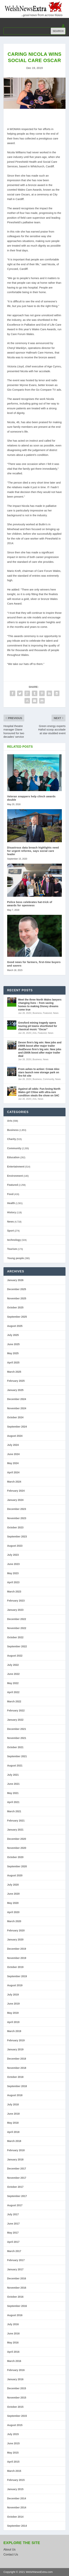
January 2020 (15, 1939)
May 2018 (13, 2122)
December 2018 (16, 2058)
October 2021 (15, 1747)
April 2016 (13, 2351)
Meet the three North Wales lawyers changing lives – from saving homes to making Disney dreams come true (39, 1004)
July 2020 (13, 1884)
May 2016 (13, 2342)
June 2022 (13, 1673)
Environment (15, 1175)
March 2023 (14, 1591)
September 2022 (17, 1646)
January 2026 (15, 1280)
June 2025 (13, 1344)
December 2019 (16, 1948)
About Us (9, 2549)
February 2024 (16, 1490)
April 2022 (13, 1692)
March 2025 (14, 1371)
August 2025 (14, 1325)
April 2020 (13, 1912)
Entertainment (15, 1166)
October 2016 (15, 2296)
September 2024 (17, 1426)
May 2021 (13, 1793)
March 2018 (14, 2141)
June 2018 (13, 2113)
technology (14, 1239)
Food (10, 1194)
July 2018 (13, 2104)
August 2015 (14, 2425)
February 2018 (16, 2150)
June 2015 (13, 2443)
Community (48, 1079)
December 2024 (16, 1399)
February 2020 (16, 1930)
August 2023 (14, 1545)
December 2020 (16, 1838)
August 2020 (14, 1875)
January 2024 (15, 1499)
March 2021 (14, 1811)
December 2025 (16, 1289)
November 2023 (16, 1518)
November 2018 (16, 2067)
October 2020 (15, 1857)
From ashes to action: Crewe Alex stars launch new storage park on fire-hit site (38, 1072)
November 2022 (16, 1628)
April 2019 (13, 2022)
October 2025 (15, 1307)
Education (13, 1157)
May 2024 (13, 1463)
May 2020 (13, 1902)
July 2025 (13, 1335)
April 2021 (13, 1802)
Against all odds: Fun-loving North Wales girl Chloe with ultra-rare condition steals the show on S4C (39, 1092)
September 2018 (17, 2086)
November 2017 (16, 2177)
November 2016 (16, 2287)
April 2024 (13, 1472)
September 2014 (17, 2525)
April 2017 (13, 2241)
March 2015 (14, 2470)
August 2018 (14, 2095)
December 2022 (16, 1619)
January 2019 (15, 2049)
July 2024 (13, 1444)
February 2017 (16, 2260)
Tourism (12, 1248)
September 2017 (17, 2196)
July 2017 (13, 2214)
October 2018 (15, 2076)
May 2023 (13, 1573)
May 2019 (13, 2012)
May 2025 (13, 1353)
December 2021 (16, 1728)
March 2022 (14, 1701)
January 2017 (15, 2269)
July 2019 (13, 1994)
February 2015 (16, 2479)
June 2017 (13, 2223)
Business (37, 1013)
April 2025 (13, 1362)
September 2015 (17, 2415)
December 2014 (16, 2498)
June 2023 (13, 1564)
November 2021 (16, 1738)
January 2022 (15, 1719)
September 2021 (17, 1756)
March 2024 (14, 1481)
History (11, 1212)
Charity (11, 1139)
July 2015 (13, 2434)
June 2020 (13, 1893)
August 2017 (14, 2205)
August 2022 (14, 1655)
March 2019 (14, 2031)
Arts (34, 1033)
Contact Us (10, 2554)
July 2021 (13, 1774)
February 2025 (16, 1380)
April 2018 (13, 2132)
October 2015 (15, 2406)
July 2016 (13, 2324)
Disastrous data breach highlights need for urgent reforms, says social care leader (33, 851)
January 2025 (15, 1390)
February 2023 (16, 1600)
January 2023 (15, 1609)
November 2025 (16, 1298)
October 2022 (15, 1637)
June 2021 (13, 1783)
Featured (47, 1013)
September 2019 (17, 1976)
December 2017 (16, 2168)
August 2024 (14, 1435)
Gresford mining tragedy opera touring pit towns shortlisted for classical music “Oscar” (37, 1026)
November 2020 (16, 1847)
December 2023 (16, 1509)
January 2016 (15, 2379)
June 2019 (13, 2003)
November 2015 (16, 2397)
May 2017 (13, 2232)
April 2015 (13, 2461)
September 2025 (17, 1316)
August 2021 (14, 1765)
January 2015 (15, 2489)
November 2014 (16, 2507)
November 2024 (16, 1408)
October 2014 (15, 2516)
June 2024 (13, 1454)
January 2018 (15, 2159)
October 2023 (15, 1527)
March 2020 (14, 1921)
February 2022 (16, 1710)
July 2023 (13, 1554)
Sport (10, 1230)
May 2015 (13, 2452)
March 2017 (14, 2251)
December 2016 (16, 2278)
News (56, 1013)
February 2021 (16, 1820)
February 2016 (16, 2370)
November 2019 (16, 1958)
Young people (15, 1258)
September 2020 (17, 1866)
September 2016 (17, 2305)
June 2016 (13, 2333)
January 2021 (15, 1829)
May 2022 (13, 1683)
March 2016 (14, 2361)
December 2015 (16, 2388)
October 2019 (15, 1967)
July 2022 (13, 1664)
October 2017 (15, 2186)
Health (11, 1203)
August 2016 (14, 2315)
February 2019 (16, 2040)
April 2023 (13, 1582)
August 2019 (14, 1985)
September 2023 (17, 1536)
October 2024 (15, 1417)
